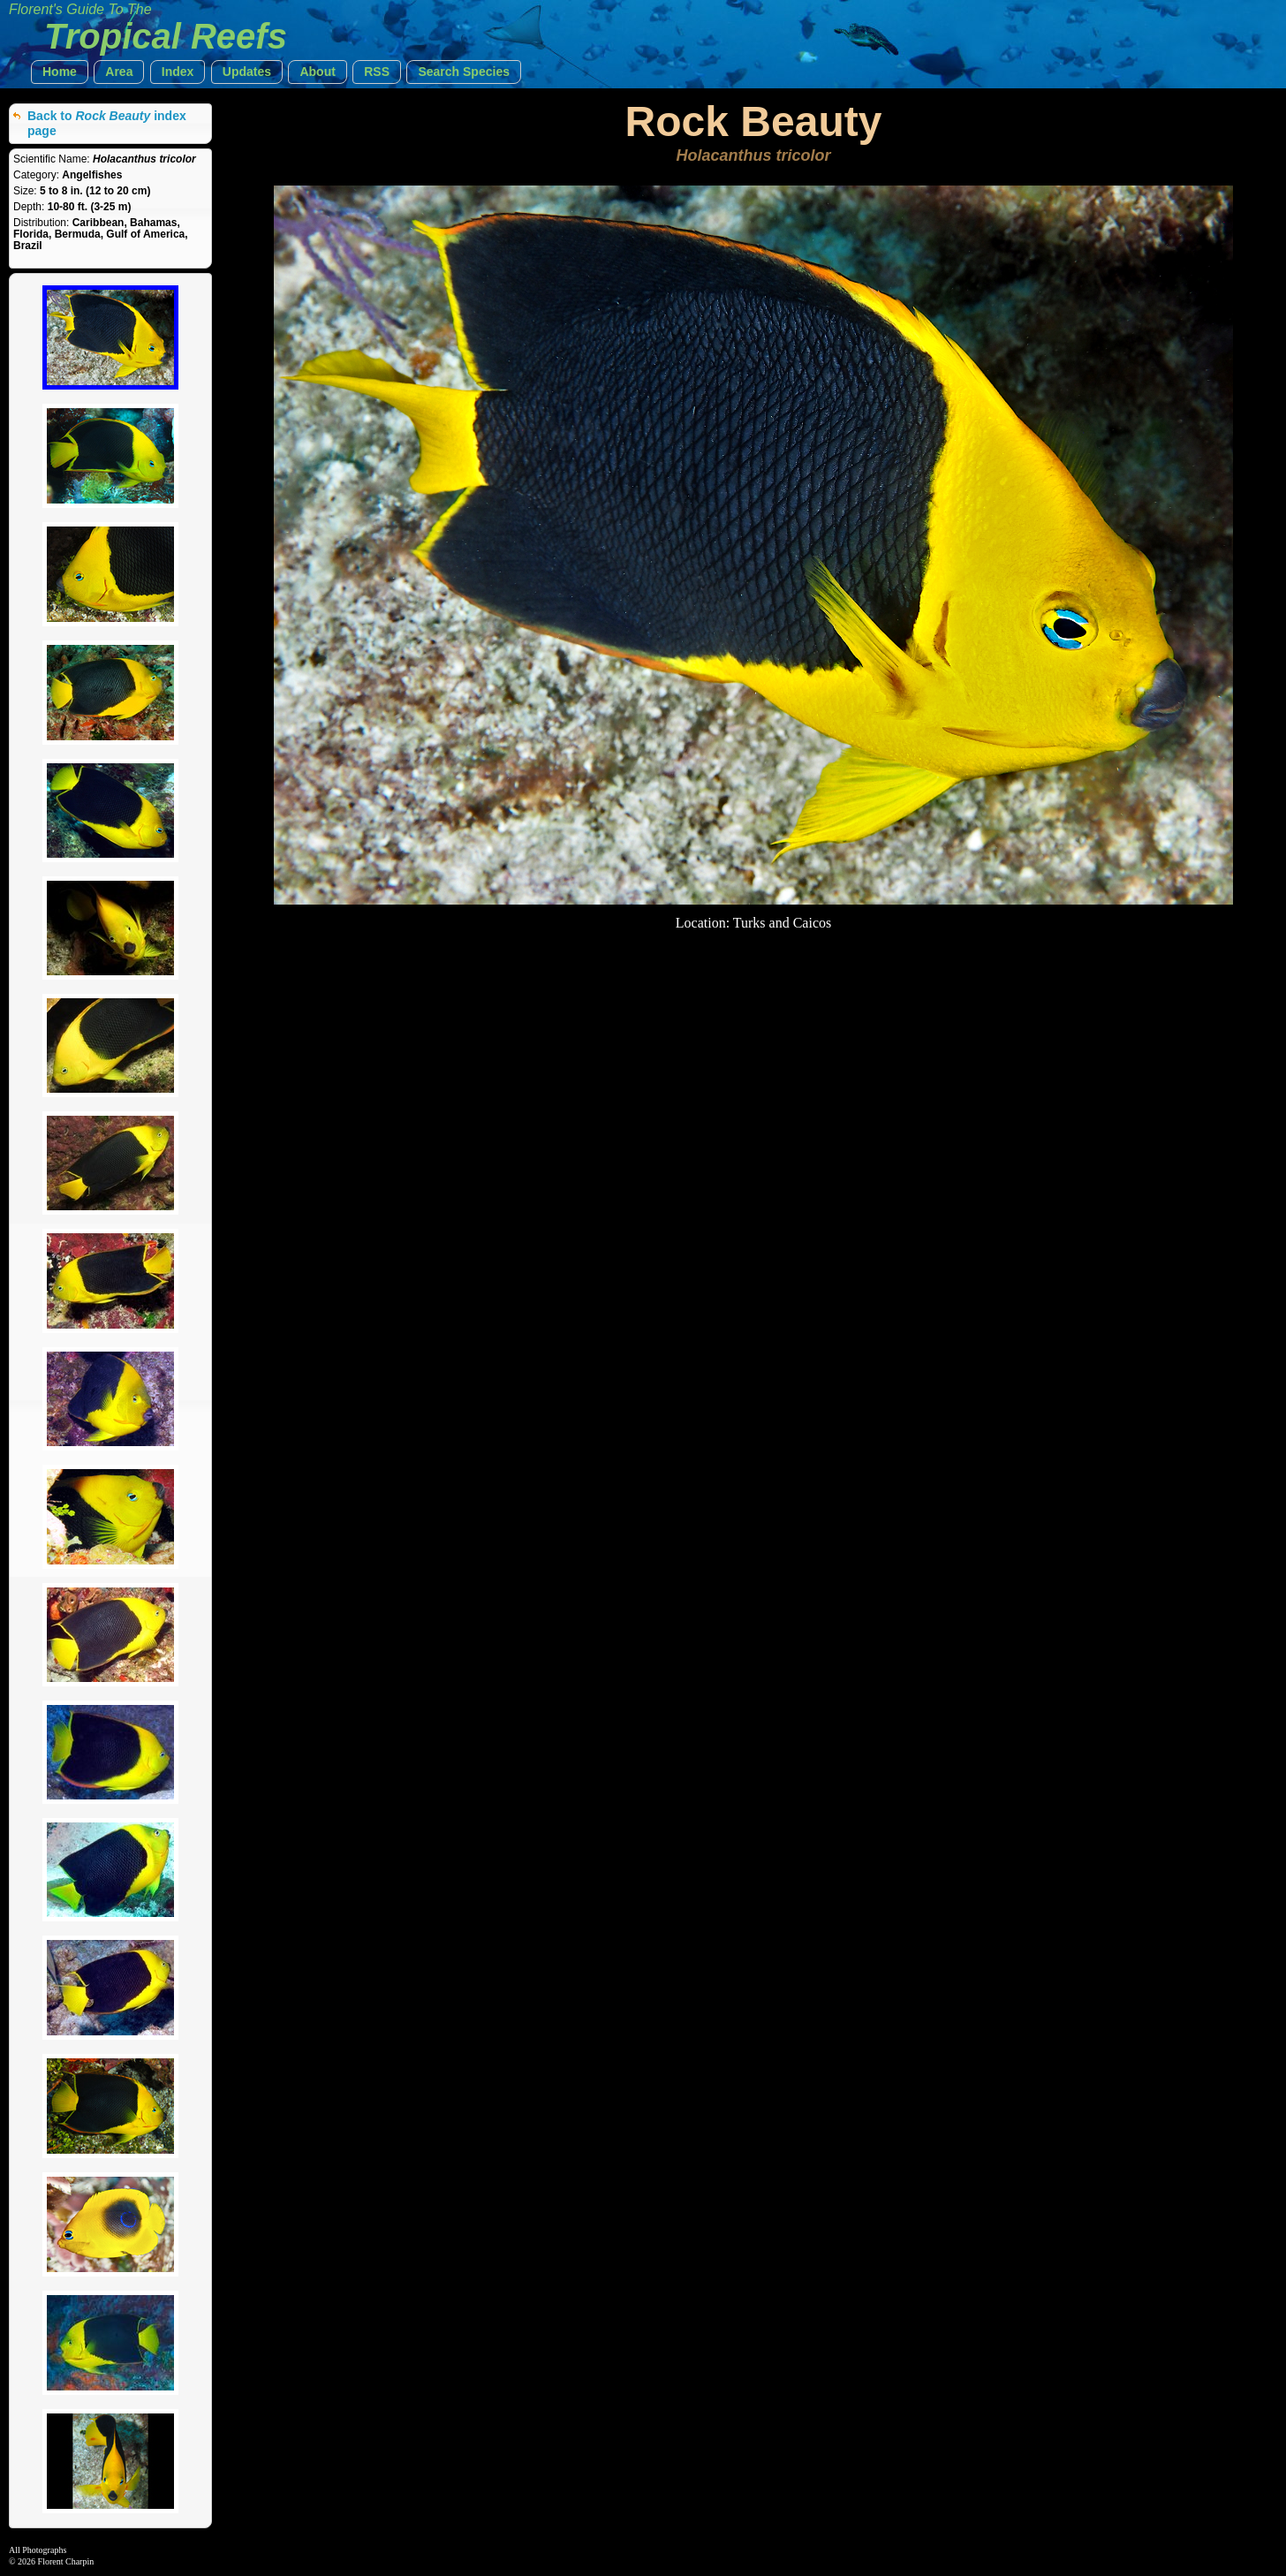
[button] (59, 72)
